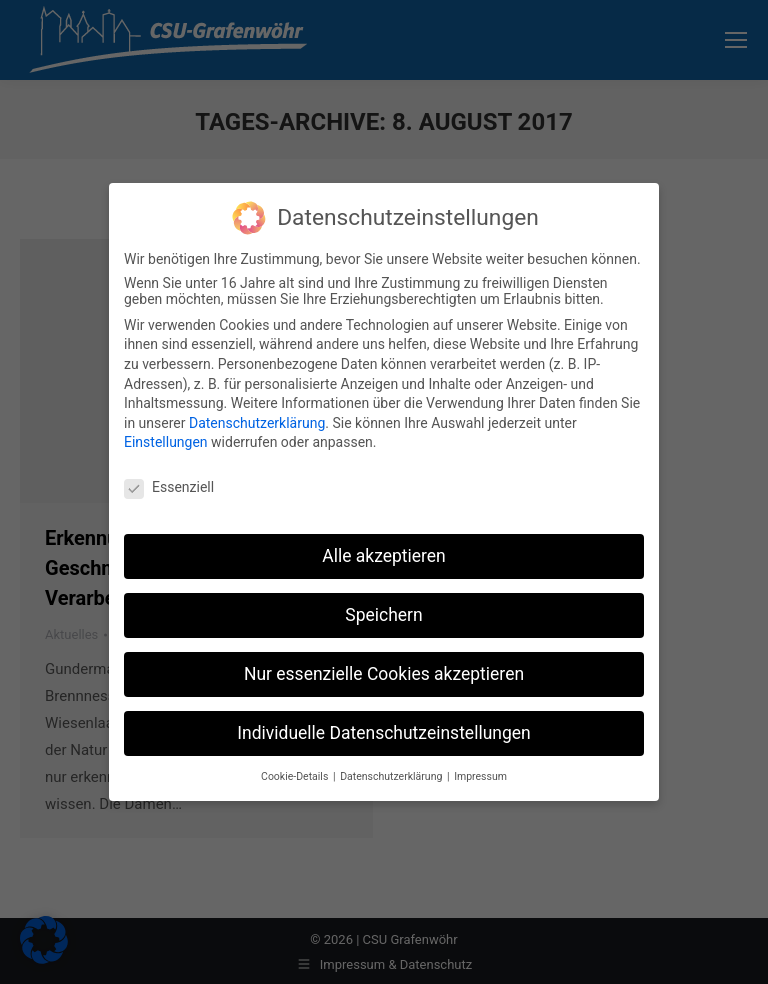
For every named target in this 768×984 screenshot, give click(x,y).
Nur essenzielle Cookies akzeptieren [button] (384, 673)
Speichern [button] (383, 614)
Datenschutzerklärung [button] (392, 775)
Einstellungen (166, 441)
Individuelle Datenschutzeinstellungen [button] (383, 732)
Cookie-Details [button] (296, 775)
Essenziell (169, 486)
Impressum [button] (480, 775)
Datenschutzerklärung (257, 422)
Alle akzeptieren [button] (384, 555)
